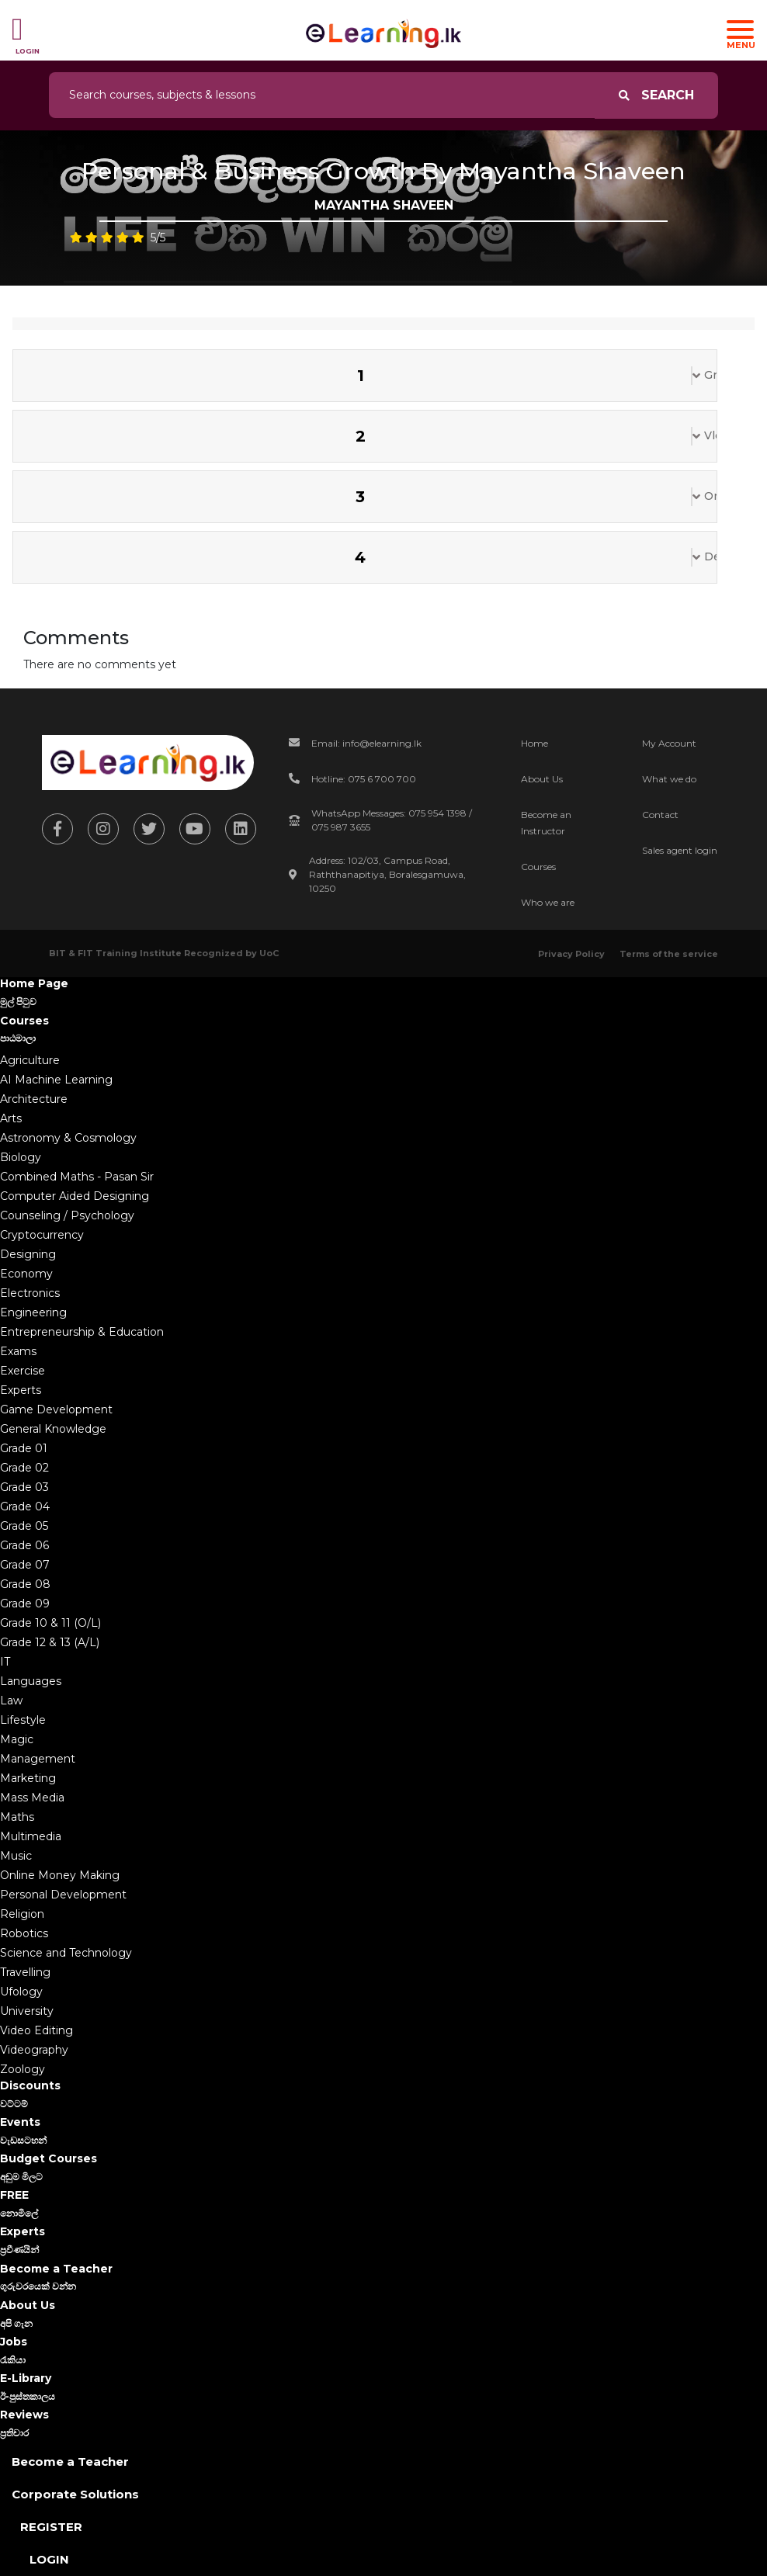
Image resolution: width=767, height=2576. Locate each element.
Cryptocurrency (42, 1235)
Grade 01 (23, 1448)
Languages (30, 1681)
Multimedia (30, 1836)
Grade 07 (25, 1565)
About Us (542, 779)
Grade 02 (24, 1468)
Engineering (33, 1312)
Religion (22, 1914)
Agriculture (30, 1060)
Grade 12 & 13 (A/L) (49, 1642)
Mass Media (32, 1798)
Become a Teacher (70, 2461)
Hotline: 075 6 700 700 (363, 779)
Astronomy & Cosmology (68, 1138)
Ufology (21, 1992)
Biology (20, 1157)
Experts (20, 1390)
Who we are (547, 902)
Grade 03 (24, 1487)
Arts (11, 1118)
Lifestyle (23, 1720)
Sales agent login (679, 850)
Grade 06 (24, 1545)
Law (11, 1701)
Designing (28, 1254)
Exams (18, 1351)
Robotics (24, 1933)
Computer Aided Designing (74, 1196)
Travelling (25, 1972)
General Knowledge (53, 1429)
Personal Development (63, 1895)
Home (534, 743)
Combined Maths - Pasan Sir (77, 1177)
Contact (660, 814)
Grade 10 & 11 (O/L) (50, 1623)
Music (16, 1856)
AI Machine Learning (56, 1080)
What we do (669, 779)
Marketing (28, 1778)
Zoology (22, 2069)
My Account (669, 743)
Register (51, 2526)
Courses (538, 866)
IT (5, 1662)
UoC (269, 953)
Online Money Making (60, 1875)
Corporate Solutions (75, 2494)
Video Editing (36, 2030)
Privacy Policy (571, 953)
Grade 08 (25, 1584)
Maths (17, 1817)
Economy (26, 1274)
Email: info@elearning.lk (366, 743)
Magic (16, 1739)
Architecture (34, 1099)
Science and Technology (66, 1953)
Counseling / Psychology (67, 1215)
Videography (34, 2050)
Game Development (56, 1409)
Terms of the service (669, 953)
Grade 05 (24, 1526)
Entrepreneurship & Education (82, 1332)
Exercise (22, 1371)
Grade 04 (25, 1506)
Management (37, 1759)
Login (49, 2559)
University (27, 2011)
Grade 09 (25, 1603)
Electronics (30, 1293)
